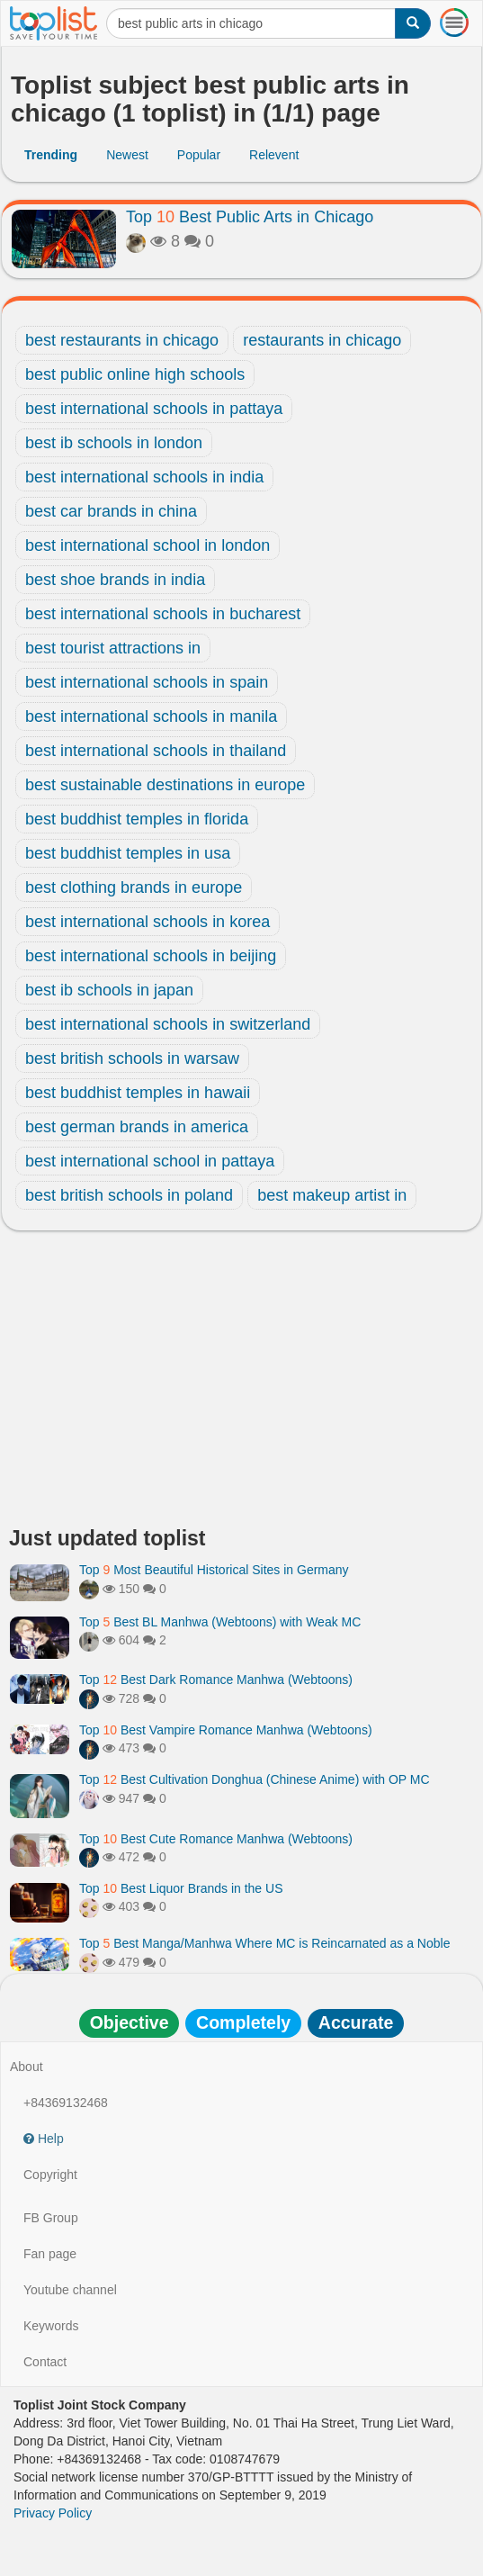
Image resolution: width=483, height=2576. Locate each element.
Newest (127, 155)
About (26, 2066)
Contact (45, 2362)
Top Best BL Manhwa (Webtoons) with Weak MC (220, 1622)
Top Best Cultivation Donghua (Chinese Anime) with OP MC (254, 1779)
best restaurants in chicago (122, 340)
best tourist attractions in (113, 648)
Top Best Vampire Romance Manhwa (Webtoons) (225, 1730)
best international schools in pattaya (153, 409)
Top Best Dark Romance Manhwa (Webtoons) (216, 1679)
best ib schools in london (113, 443)
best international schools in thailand (155, 751)
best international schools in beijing (150, 956)
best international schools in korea (147, 922)
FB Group (50, 2218)
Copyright (50, 2174)
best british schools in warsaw (132, 1058)
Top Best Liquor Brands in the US (180, 1888)
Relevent (274, 155)
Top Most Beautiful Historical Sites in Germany (214, 1570)
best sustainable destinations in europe (165, 785)
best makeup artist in (332, 1195)
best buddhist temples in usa (127, 853)
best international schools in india (144, 477)
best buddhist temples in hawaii (137, 1093)
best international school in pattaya (149, 1161)
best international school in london (147, 545)
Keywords (50, 2326)
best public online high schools (135, 374)
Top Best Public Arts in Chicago (249, 217)
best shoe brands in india (115, 580)
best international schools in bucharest (162, 614)
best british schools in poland (129, 1195)
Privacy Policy (52, 2513)
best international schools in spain (146, 682)
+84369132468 (65, 2102)
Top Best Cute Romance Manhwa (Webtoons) (216, 1839)
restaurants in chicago (322, 340)
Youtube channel (70, 2290)
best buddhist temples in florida (136, 819)
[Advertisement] (241, 1383)
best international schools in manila (151, 716)
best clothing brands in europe (133, 887)
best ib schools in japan (109, 990)
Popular (198, 155)
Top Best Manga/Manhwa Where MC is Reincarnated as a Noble (264, 1943)
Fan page (49, 2254)
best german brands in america (136, 1127)
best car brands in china (111, 511)
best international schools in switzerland (167, 1024)
